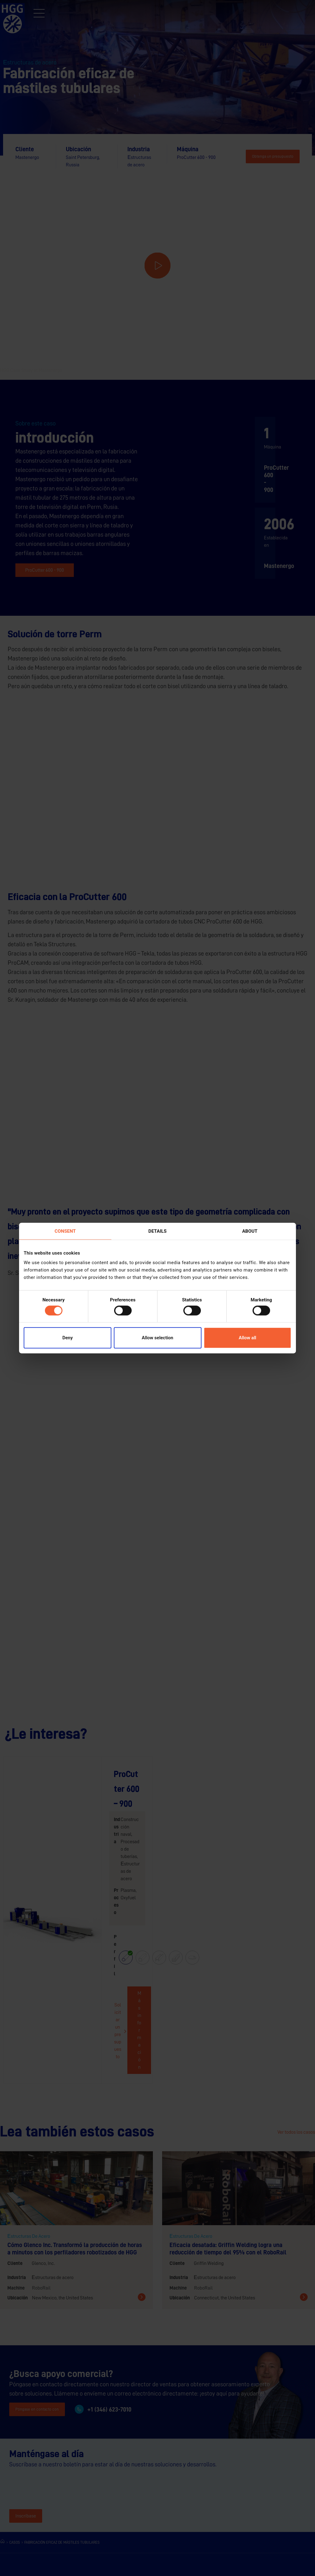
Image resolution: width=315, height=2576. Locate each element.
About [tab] (249, 1231)
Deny (67, 1338)
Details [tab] (157, 1231)
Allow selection (157, 1338)
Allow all (247, 1338)
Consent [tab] (65, 1231)
